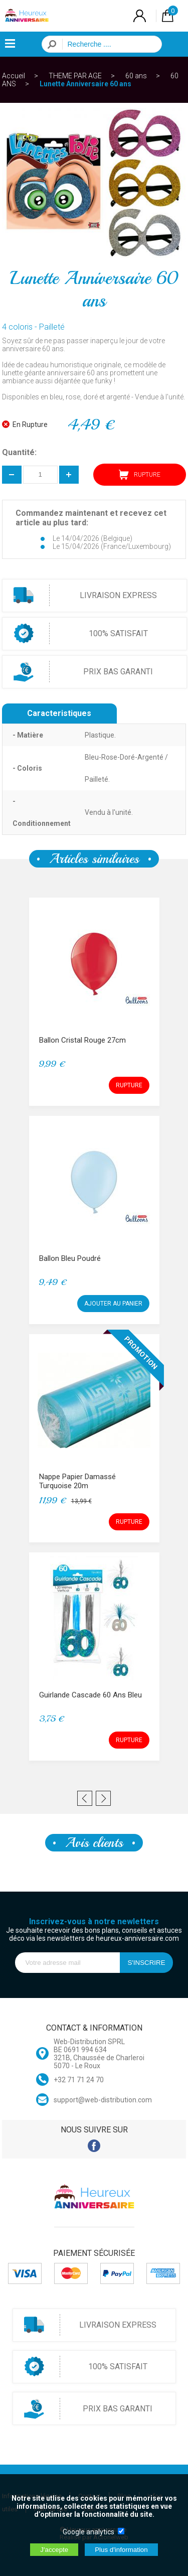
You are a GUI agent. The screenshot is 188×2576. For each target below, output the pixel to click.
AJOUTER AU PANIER (113, 1303)
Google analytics (88, 2532)
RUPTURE (139, 475)
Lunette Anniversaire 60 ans (85, 84)
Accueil (13, 76)
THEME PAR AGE (75, 76)
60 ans (136, 76)
